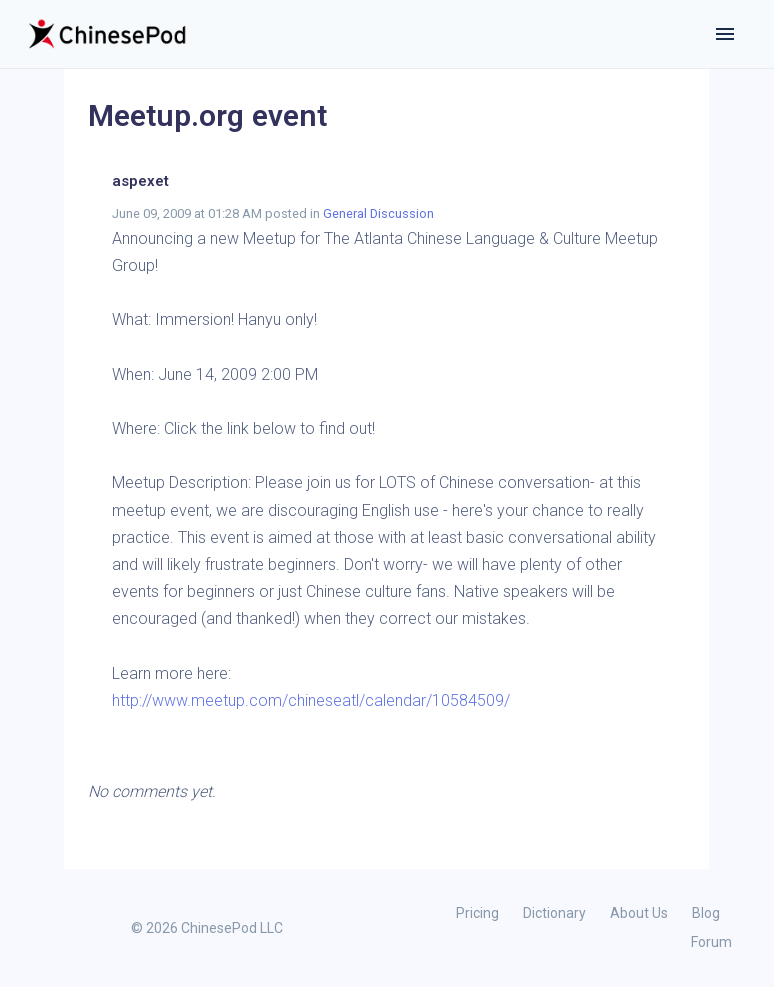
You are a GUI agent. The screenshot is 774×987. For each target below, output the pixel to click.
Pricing (477, 913)
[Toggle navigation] (725, 34)
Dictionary (554, 913)
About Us (639, 913)
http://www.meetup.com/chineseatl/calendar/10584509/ (311, 700)
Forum (711, 942)
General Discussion (378, 213)
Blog (706, 913)
